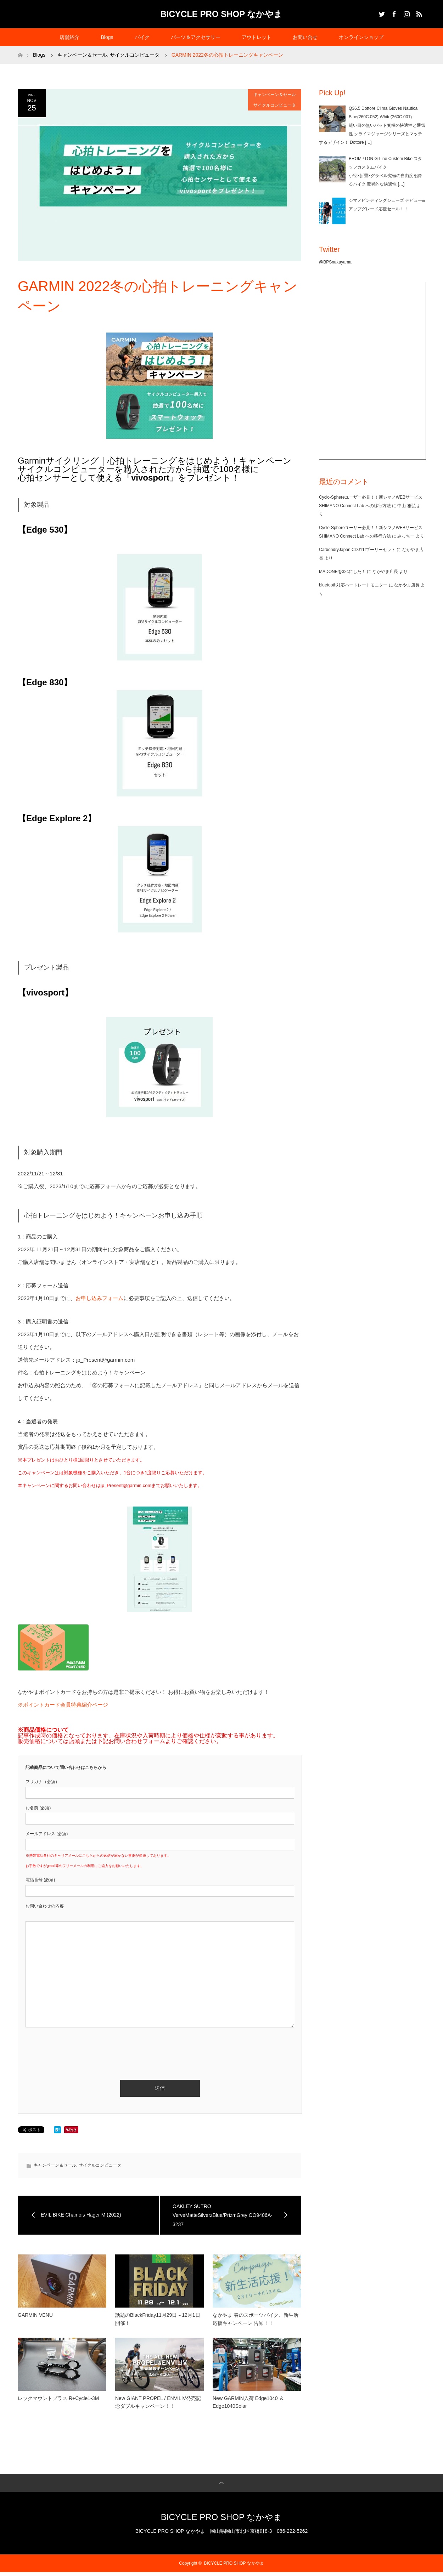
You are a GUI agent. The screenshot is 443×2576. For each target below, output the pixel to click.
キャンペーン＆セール (274, 94)
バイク (142, 37)
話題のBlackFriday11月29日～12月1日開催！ (157, 2319)
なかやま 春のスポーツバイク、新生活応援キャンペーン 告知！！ (255, 2319)
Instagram (405, 12)
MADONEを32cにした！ (342, 571)
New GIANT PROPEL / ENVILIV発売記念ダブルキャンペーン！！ (158, 2402)
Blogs (107, 37)
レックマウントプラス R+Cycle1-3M (58, 2398)
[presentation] (79, 2045)
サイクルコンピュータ (274, 105)
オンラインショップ (361, 37)
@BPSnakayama (335, 262)
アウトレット (256, 37)
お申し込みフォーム (99, 1298)
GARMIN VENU (35, 2315)
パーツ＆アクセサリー (195, 37)
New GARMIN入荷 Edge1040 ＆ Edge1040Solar (248, 2402)
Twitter (381, 12)
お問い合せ (305, 37)
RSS (418, 12)
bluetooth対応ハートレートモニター (353, 585)
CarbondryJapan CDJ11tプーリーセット (357, 549)
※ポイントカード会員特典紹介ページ (63, 1705)
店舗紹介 (69, 37)
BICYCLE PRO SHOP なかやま (222, 14)
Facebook (393, 12)
